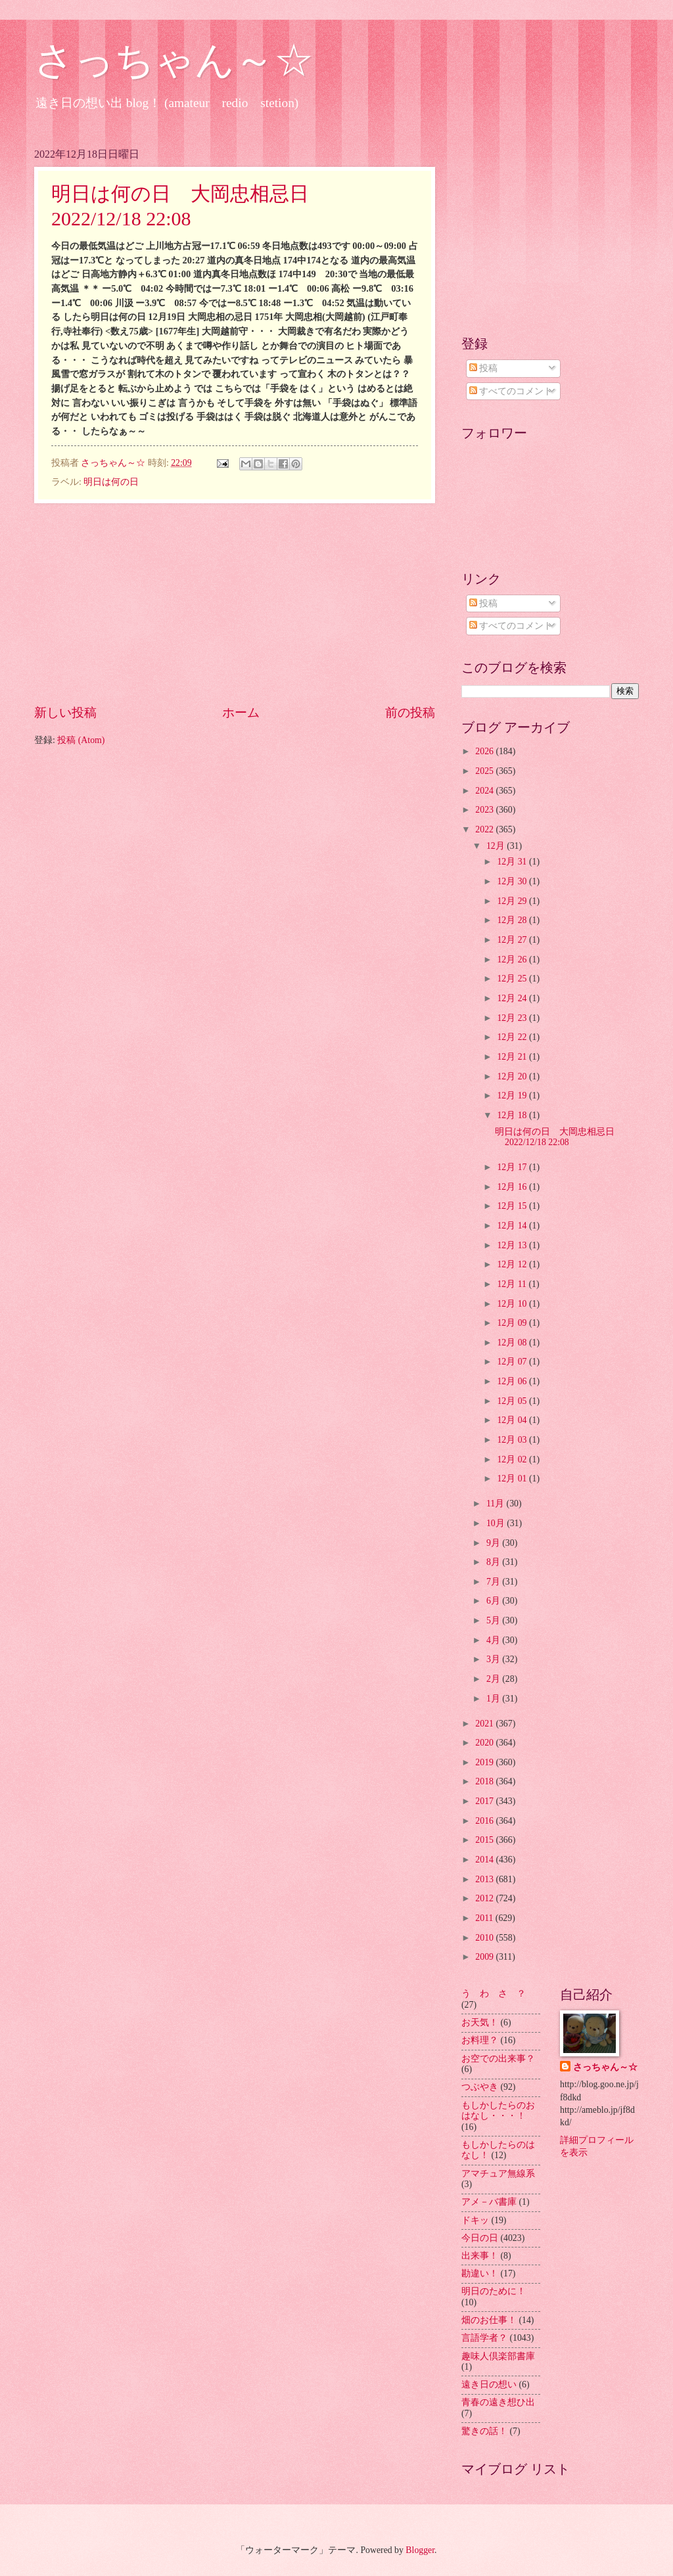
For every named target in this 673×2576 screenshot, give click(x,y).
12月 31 (513, 862)
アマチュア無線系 (498, 2174)
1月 (494, 1699)
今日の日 (479, 2238)
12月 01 (513, 1478)
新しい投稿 (65, 712)
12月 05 (513, 1401)
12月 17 (513, 1167)
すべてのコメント (511, 391)
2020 (485, 1743)
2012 (485, 1898)
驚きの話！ (484, 2431)
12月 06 (513, 1381)
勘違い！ (479, 2273)
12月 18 (513, 1115)
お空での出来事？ (498, 2059)
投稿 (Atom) (80, 740)
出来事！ (479, 2256)
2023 (485, 810)
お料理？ (479, 2040)
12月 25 (513, 978)
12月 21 (513, 1057)
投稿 (483, 368)
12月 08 (513, 1342)
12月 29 (513, 901)
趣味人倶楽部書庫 (498, 2356)
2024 (485, 791)
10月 (496, 1523)
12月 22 (513, 1037)
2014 (485, 1859)
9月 (494, 1543)
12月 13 (513, 1245)
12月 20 (513, 1076)
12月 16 (513, 1187)
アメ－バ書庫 (489, 2202)
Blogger (420, 2550)
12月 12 (513, 1264)
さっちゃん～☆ (173, 60)
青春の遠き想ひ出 (498, 2402)
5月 (494, 1620)
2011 (485, 1918)
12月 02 (513, 1459)
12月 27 (513, 940)
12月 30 (513, 881)
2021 (485, 1724)
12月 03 (513, 1440)
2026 (485, 751)
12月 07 (513, 1362)
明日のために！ (493, 2291)
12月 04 (513, 1420)
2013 (485, 1879)
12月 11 (512, 1284)
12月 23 (513, 1018)
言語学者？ (484, 2338)
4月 (494, 1640)
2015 (485, 1840)
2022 (485, 829)
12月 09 (513, 1323)
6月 (494, 1601)
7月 (494, 1582)
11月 (496, 1503)
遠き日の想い (489, 2384)
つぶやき (479, 2087)
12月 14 (513, 1226)
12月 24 (513, 998)
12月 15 (513, 1206)
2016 (485, 1821)
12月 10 (513, 1304)
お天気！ (479, 2022)
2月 (494, 1679)
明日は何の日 (111, 482)
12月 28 (513, 920)
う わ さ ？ (493, 1994)
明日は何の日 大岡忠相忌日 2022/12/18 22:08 (559, 1137)
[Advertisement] (234, 604)
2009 (485, 1957)
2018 (485, 1781)
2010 (485, 1938)
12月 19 (513, 1095)
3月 (494, 1659)
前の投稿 (410, 712)
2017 (485, 1801)
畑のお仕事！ (489, 2320)
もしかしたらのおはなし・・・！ (498, 2110)
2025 (485, 771)
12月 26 (513, 959)
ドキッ (475, 2220)
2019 (485, 1762)
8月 (494, 1562)
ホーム (241, 712)
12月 (496, 846)
